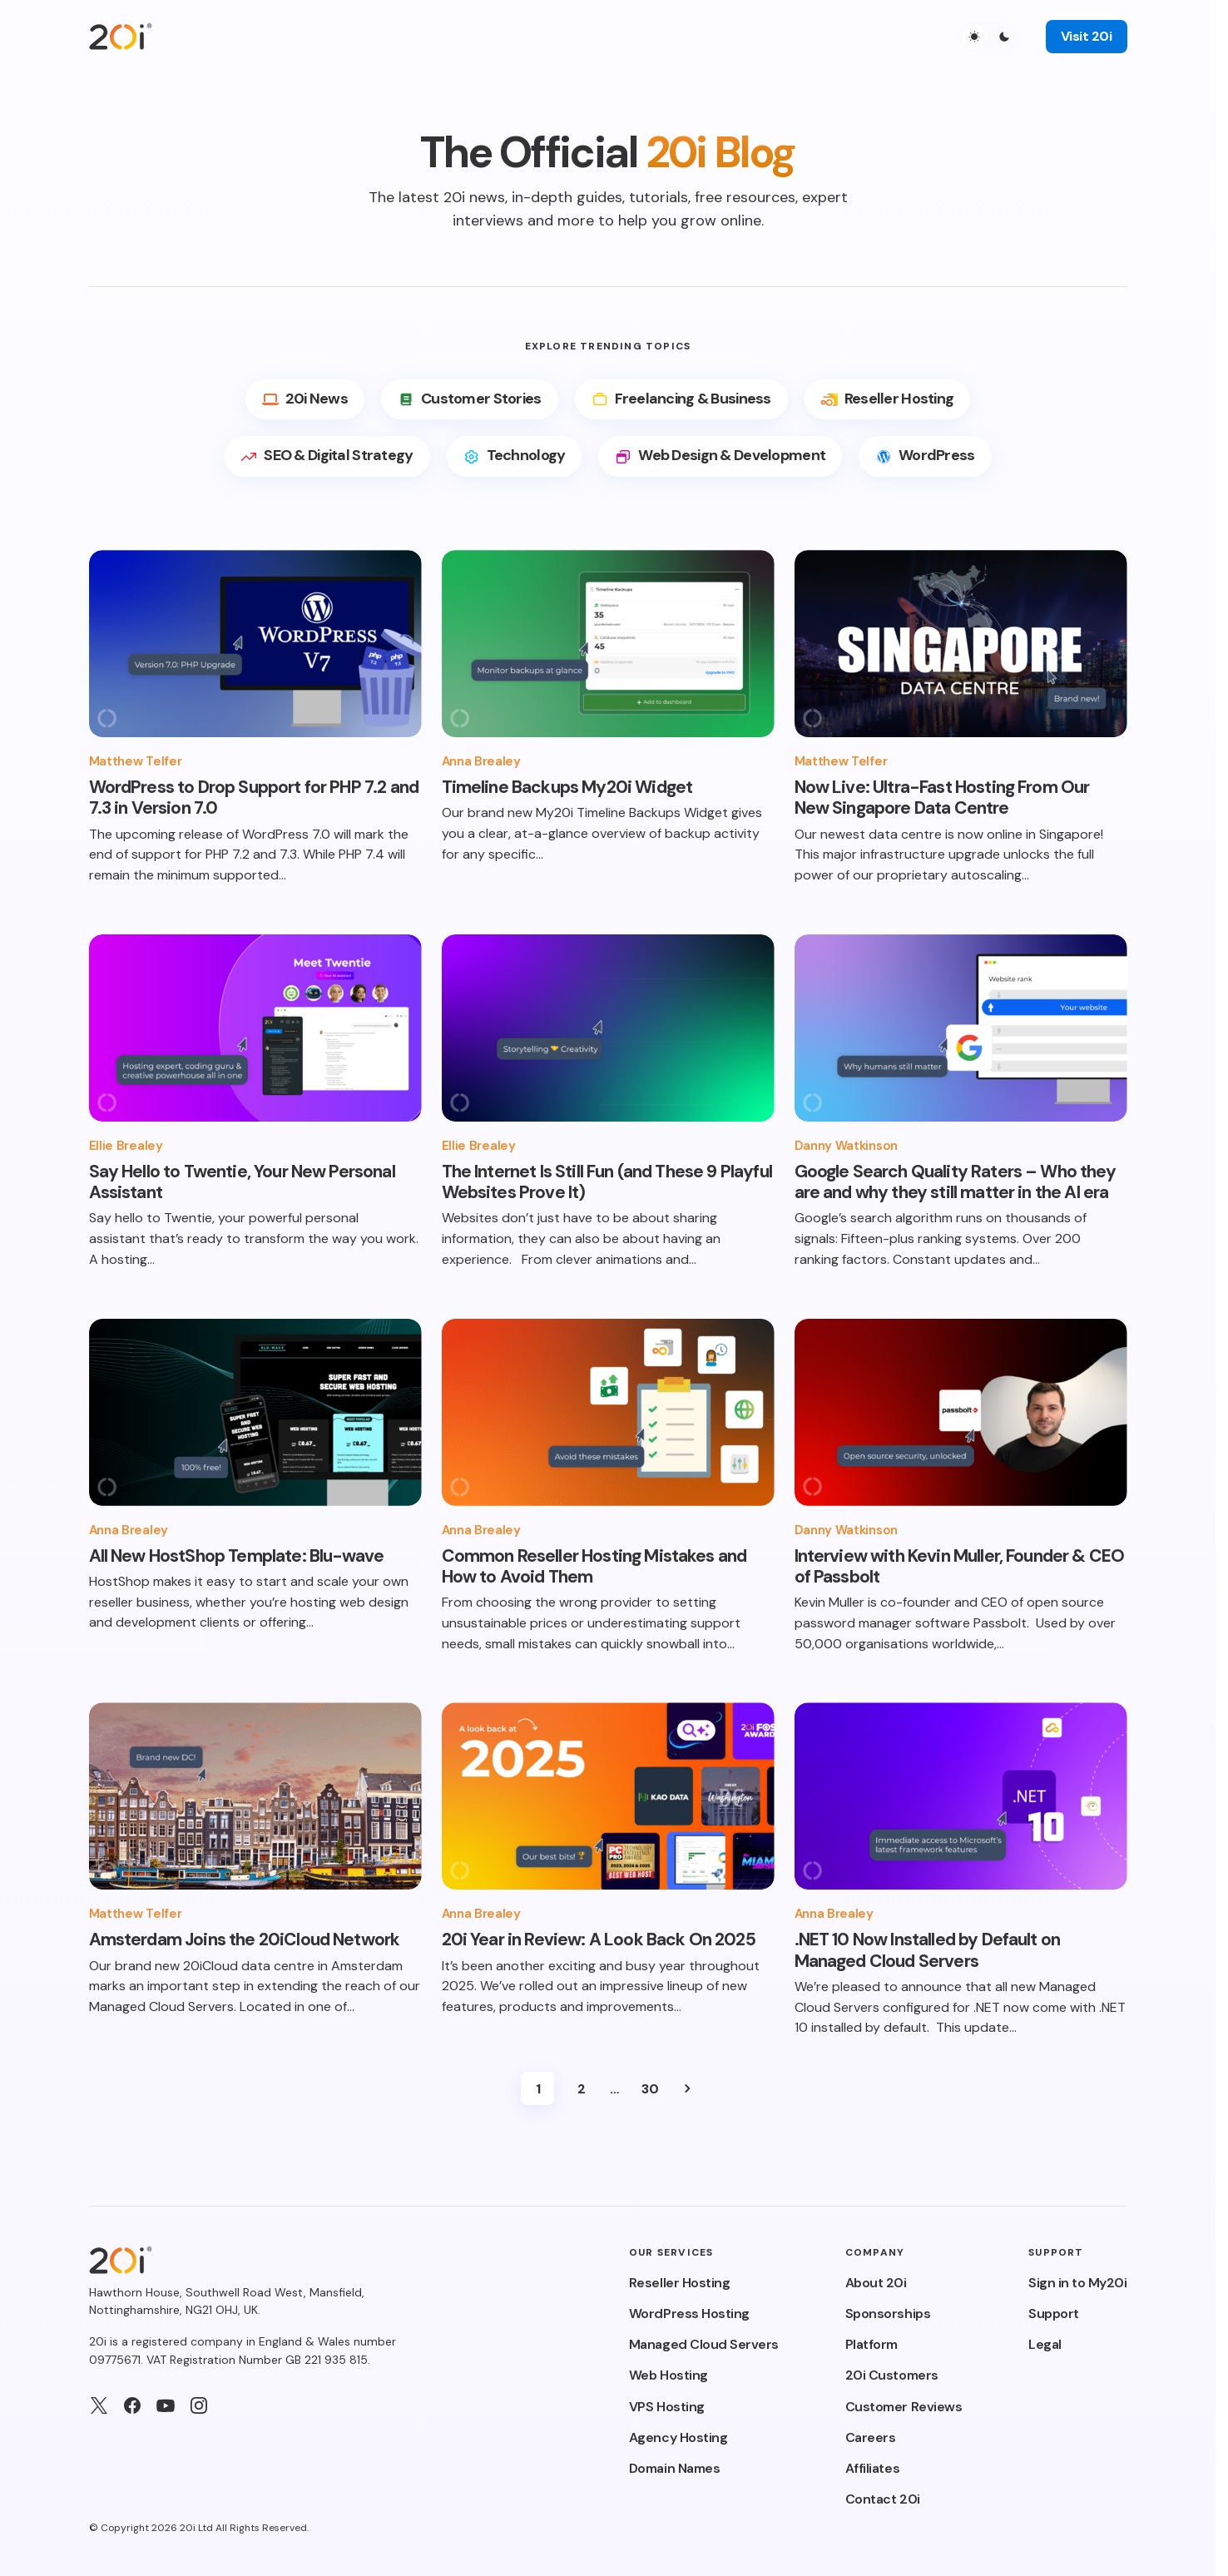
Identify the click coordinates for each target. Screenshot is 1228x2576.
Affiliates (872, 2468)
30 (649, 2089)
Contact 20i (882, 2499)
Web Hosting (668, 2375)
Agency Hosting (678, 2437)
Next (687, 2088)
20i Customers (891, 2375)
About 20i (876, 2282)
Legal (1045, 2344)
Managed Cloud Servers (704, 2344)
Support (1053, 2313)
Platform (871, 2344)
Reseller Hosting (679, 2282)
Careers (870, 2437)
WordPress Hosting (689, 2313)
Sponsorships (887, 2313)
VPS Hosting (667, 2406)
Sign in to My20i (1077, 2282)
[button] (989, 37)
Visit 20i (1086, 36)
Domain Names (674, 2468)
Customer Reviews (903, 2406)
